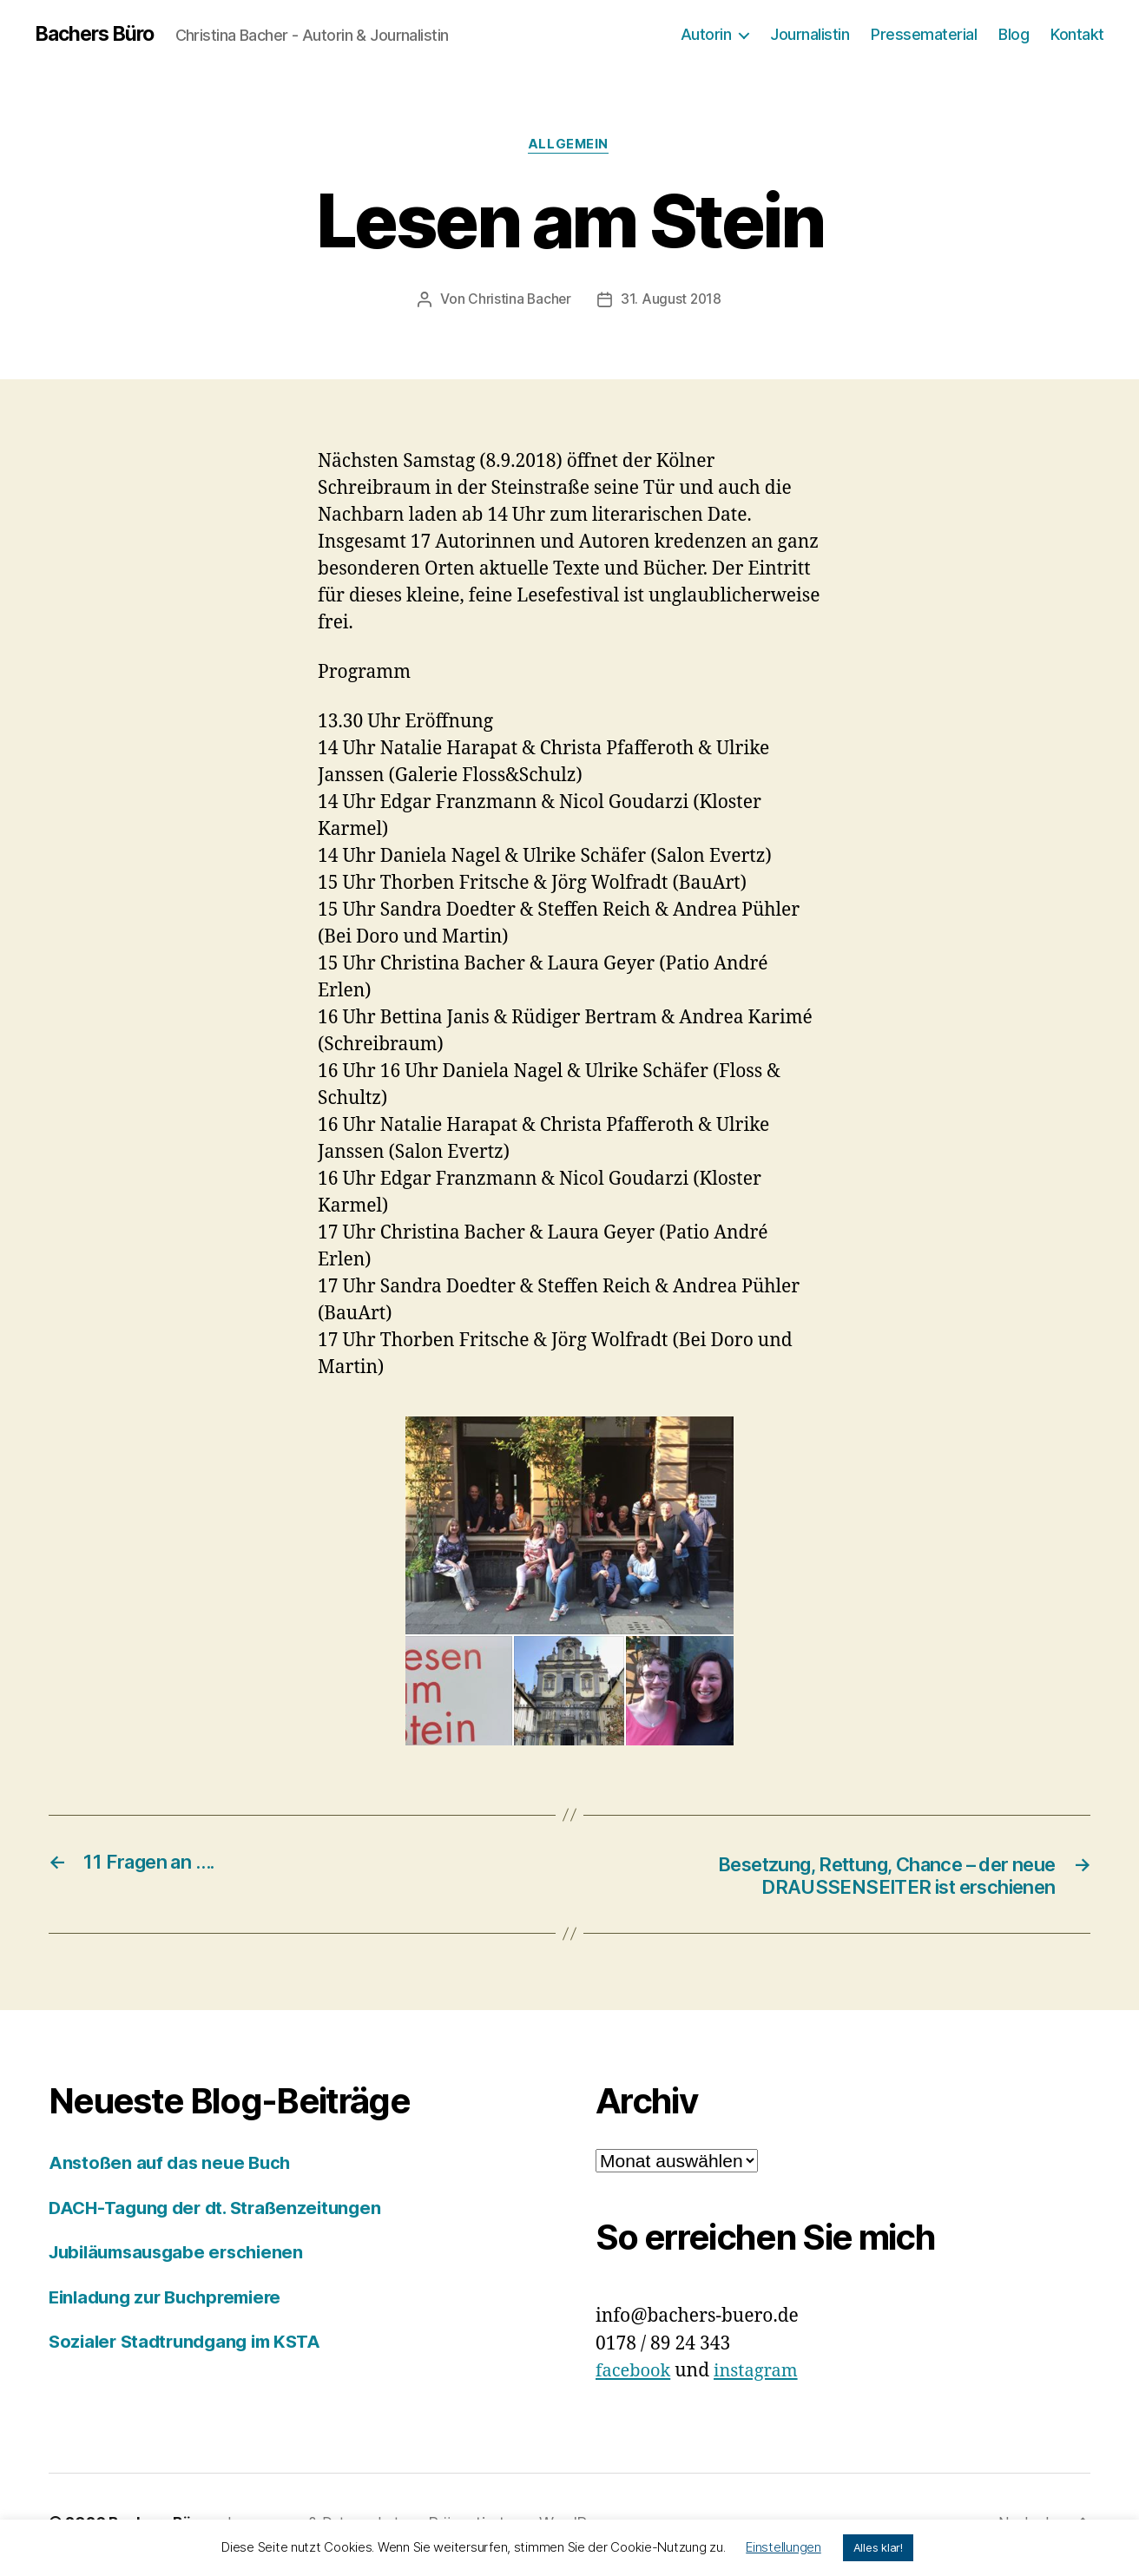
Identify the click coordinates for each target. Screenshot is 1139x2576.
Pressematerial (924, 34)
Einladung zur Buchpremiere (171, 2301)
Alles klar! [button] (878, 2547)
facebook (635, 2375)
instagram (761, 2375)
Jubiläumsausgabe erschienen (183, 2256)
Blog (1013, 34)
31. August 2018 (672, 301)
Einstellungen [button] (783, 2547)
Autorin (706, 34)
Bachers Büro (98, 34)
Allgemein (569, 146)
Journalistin (809, 34)
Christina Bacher (518, 301)
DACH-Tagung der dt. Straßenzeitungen (221, 2212)
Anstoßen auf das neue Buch (173, 2167)
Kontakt (1077, 34)
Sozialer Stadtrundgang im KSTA (191, 2345)
